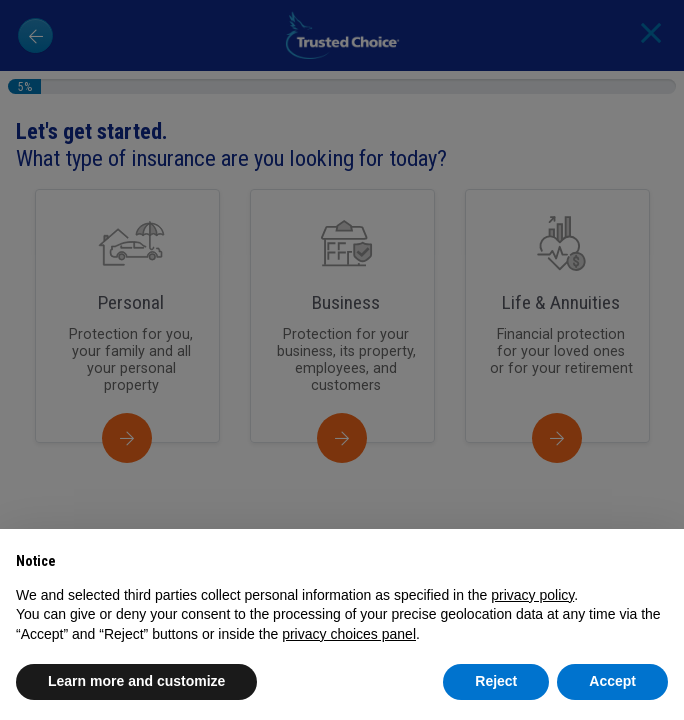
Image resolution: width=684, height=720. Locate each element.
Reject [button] (496, 681)
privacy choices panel (349, 634)
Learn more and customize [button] (136, 681)
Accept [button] (612, 681)
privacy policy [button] (532, 595)
